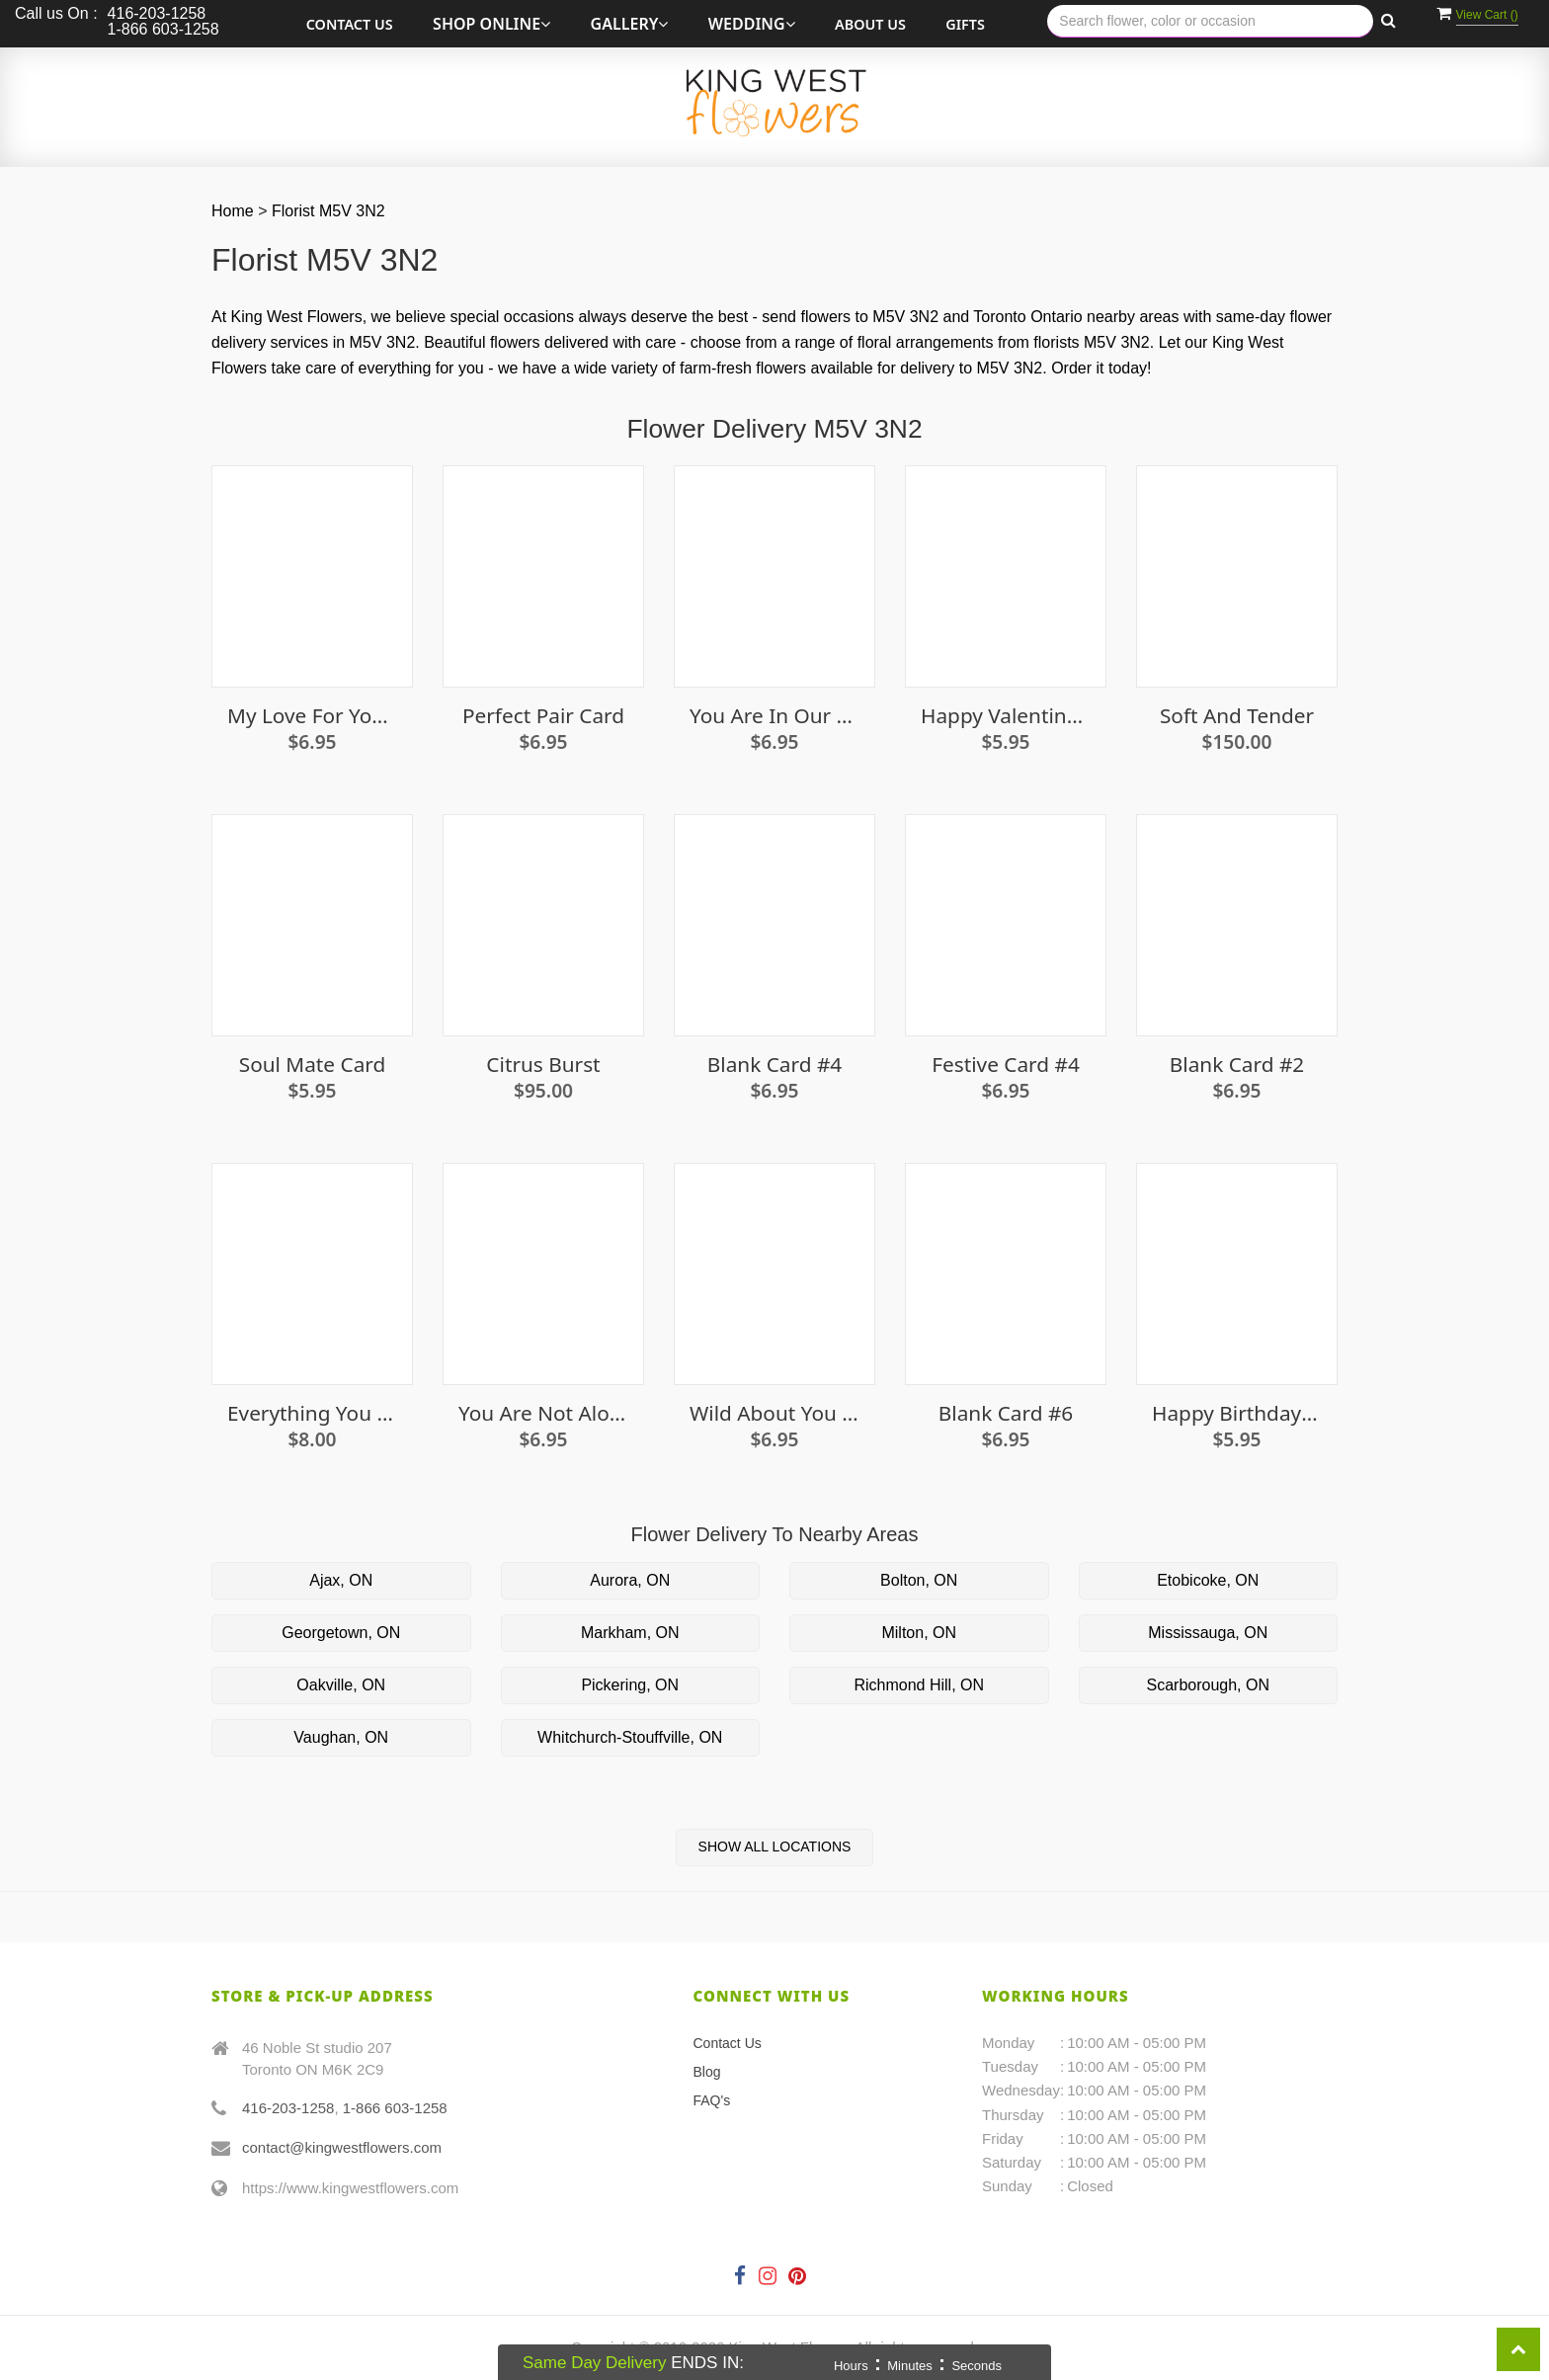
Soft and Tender (1237, 715)
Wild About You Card (774, 1413)
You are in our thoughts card (774, 715)
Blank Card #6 (1005, 1413)
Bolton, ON (918, 1580)
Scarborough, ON (1207, 1685)
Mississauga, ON (1207, 1632)
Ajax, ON (340, 1580)
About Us (870, 24)
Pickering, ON (630, 1685)
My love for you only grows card (312, 715)
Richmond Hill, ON (919, 1685)
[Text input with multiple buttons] (1210, 21)
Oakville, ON (340, 1685)
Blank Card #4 (774, 1064)
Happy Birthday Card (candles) (1237, 1413)
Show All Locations (775, 1846)
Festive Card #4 (1006, 1064)
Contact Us (349, 24)
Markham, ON (630, 1632)
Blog (707, 2072)
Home (232, 211)
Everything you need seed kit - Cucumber (312, 1413)
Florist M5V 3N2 (328, 211)
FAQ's (712, 2100)
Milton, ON (918, 1632)
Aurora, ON (630, 1580)
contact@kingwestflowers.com (342, 2147)
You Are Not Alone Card (543, 1413)
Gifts (965, 24)
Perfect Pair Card (543, 715)
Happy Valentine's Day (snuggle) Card (1006, 715)
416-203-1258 (288, 2107)
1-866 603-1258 (395, 2107)
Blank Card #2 (1237, 1064)
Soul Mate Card (312, 1064)
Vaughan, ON (340, 1737)
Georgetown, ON (341, 1632)
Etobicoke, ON (1208, 1580)
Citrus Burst (543, 1064)
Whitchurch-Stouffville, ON (629, 1737)
